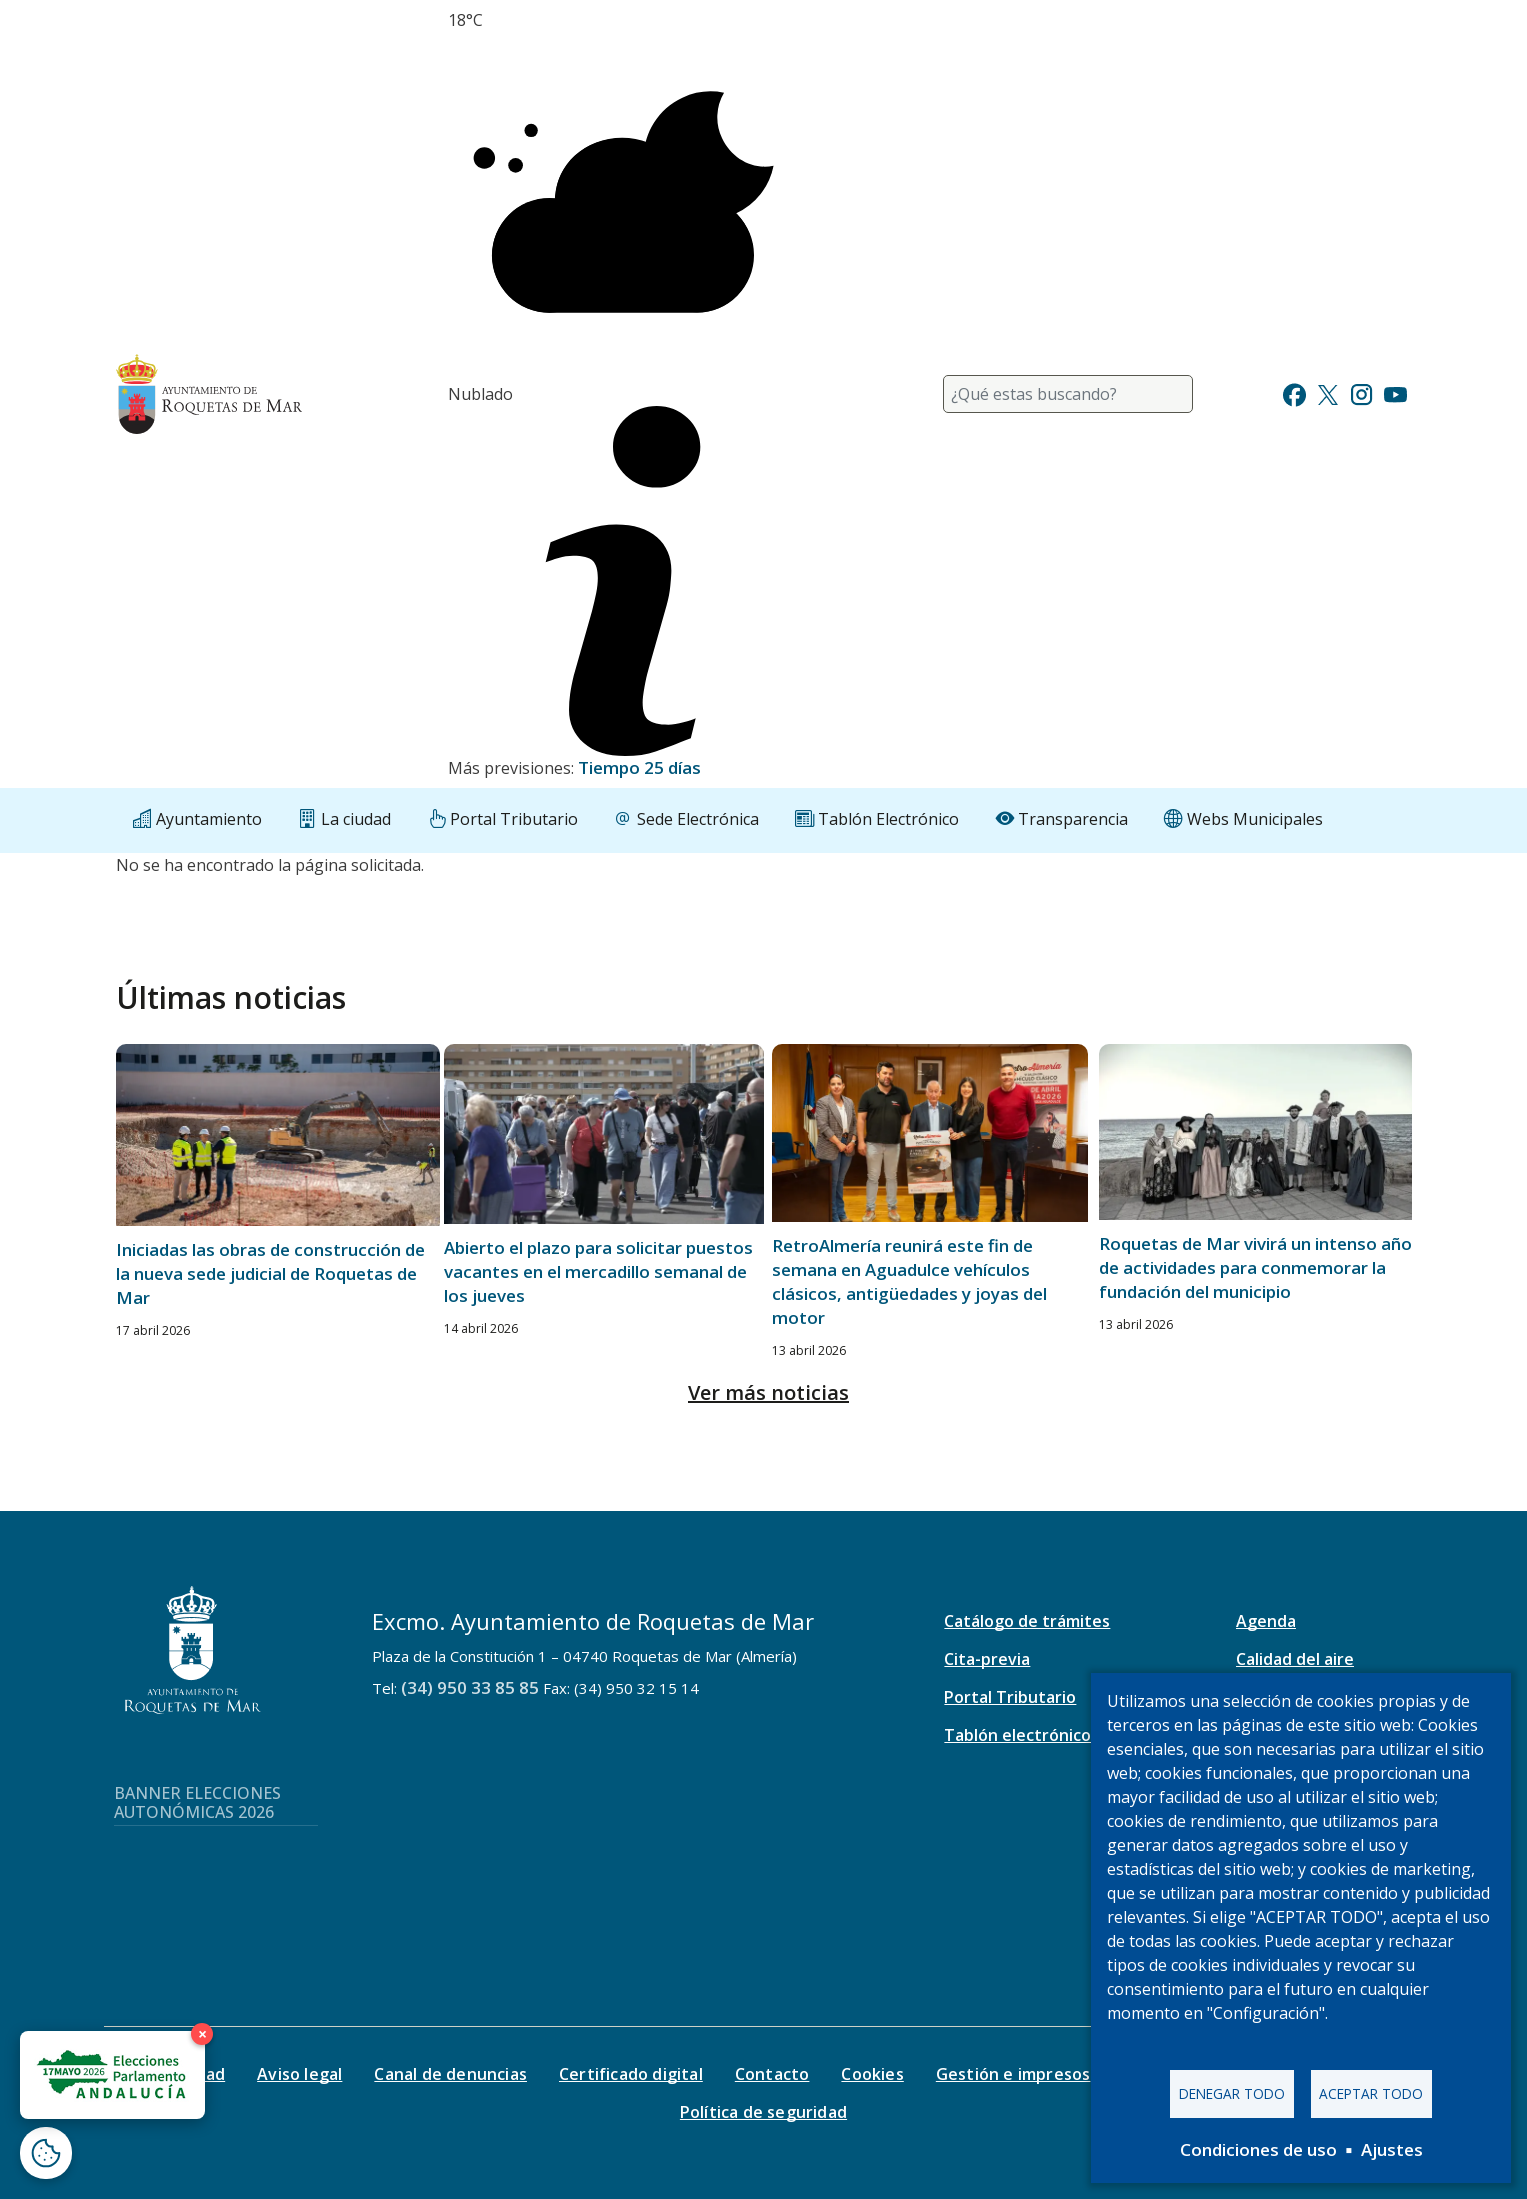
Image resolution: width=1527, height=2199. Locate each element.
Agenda (1266, 1621)
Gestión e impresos (1013, 2074)
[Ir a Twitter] (1328, 392)
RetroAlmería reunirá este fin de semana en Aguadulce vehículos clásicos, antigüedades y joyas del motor (909, 1281)
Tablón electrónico (1017, 1735)
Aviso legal (299, 2074)
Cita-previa (987, 1659)
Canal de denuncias (450, 2074)
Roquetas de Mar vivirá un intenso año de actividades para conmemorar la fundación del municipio (1255, 1267)
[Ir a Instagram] (1361, 392)
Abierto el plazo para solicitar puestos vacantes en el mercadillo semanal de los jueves (598, 1271)
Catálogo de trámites (1027, 1621)
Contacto (772, 2074)
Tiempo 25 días (639, 767)
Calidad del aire (1295, 1659)
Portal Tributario (1010, 1697)
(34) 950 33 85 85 (470, 1687)
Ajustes (1392, 2149)
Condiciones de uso (1258, 2149)
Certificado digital (631, 2074)
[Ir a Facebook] (1294, 392)
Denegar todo (1232, 2093)
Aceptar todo (1371, 2093)
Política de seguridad (763, 2112)
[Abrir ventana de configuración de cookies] (46, 2153)
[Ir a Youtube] (1395, 392)
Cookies (872, 2074)
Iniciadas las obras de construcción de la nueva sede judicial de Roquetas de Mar (270, 1273)
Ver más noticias (768, 1392)
